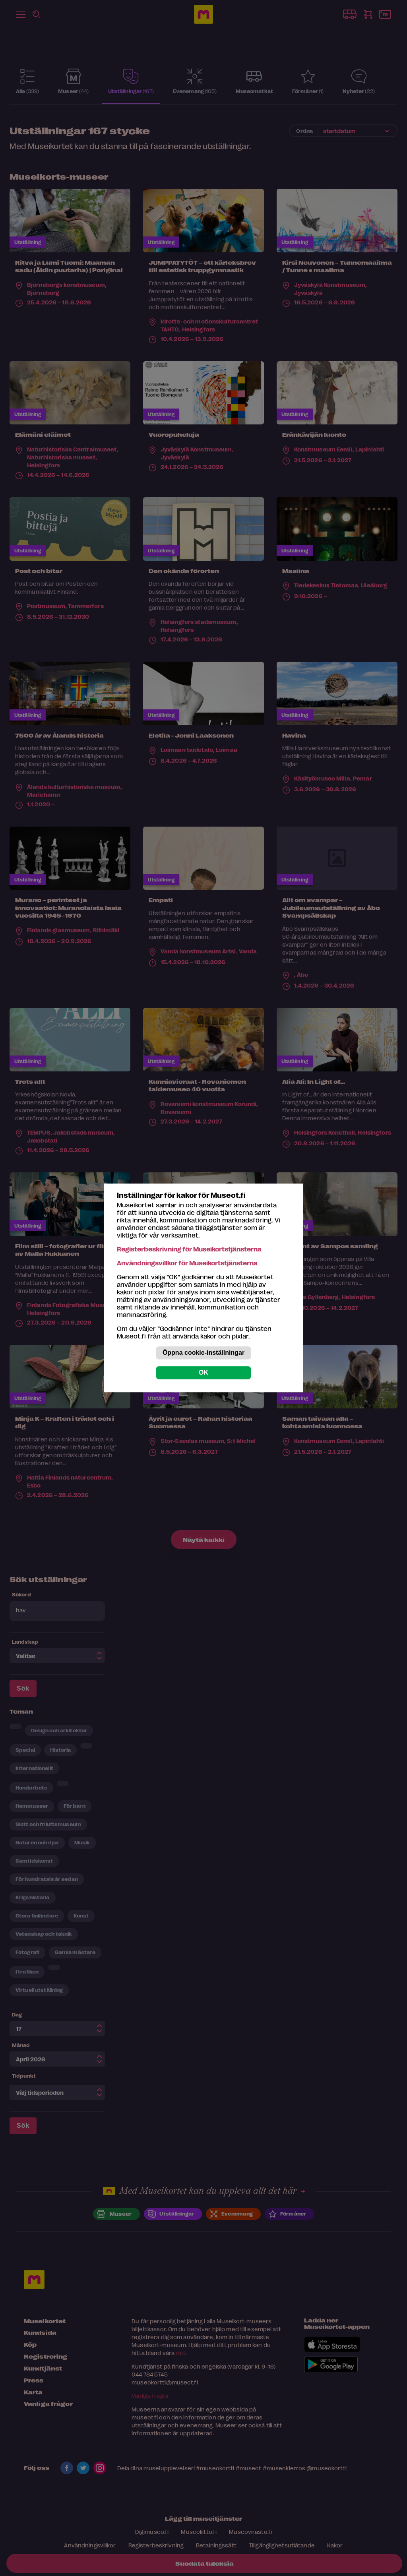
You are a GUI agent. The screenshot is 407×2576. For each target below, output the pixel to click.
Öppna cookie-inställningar (203, 1353)
